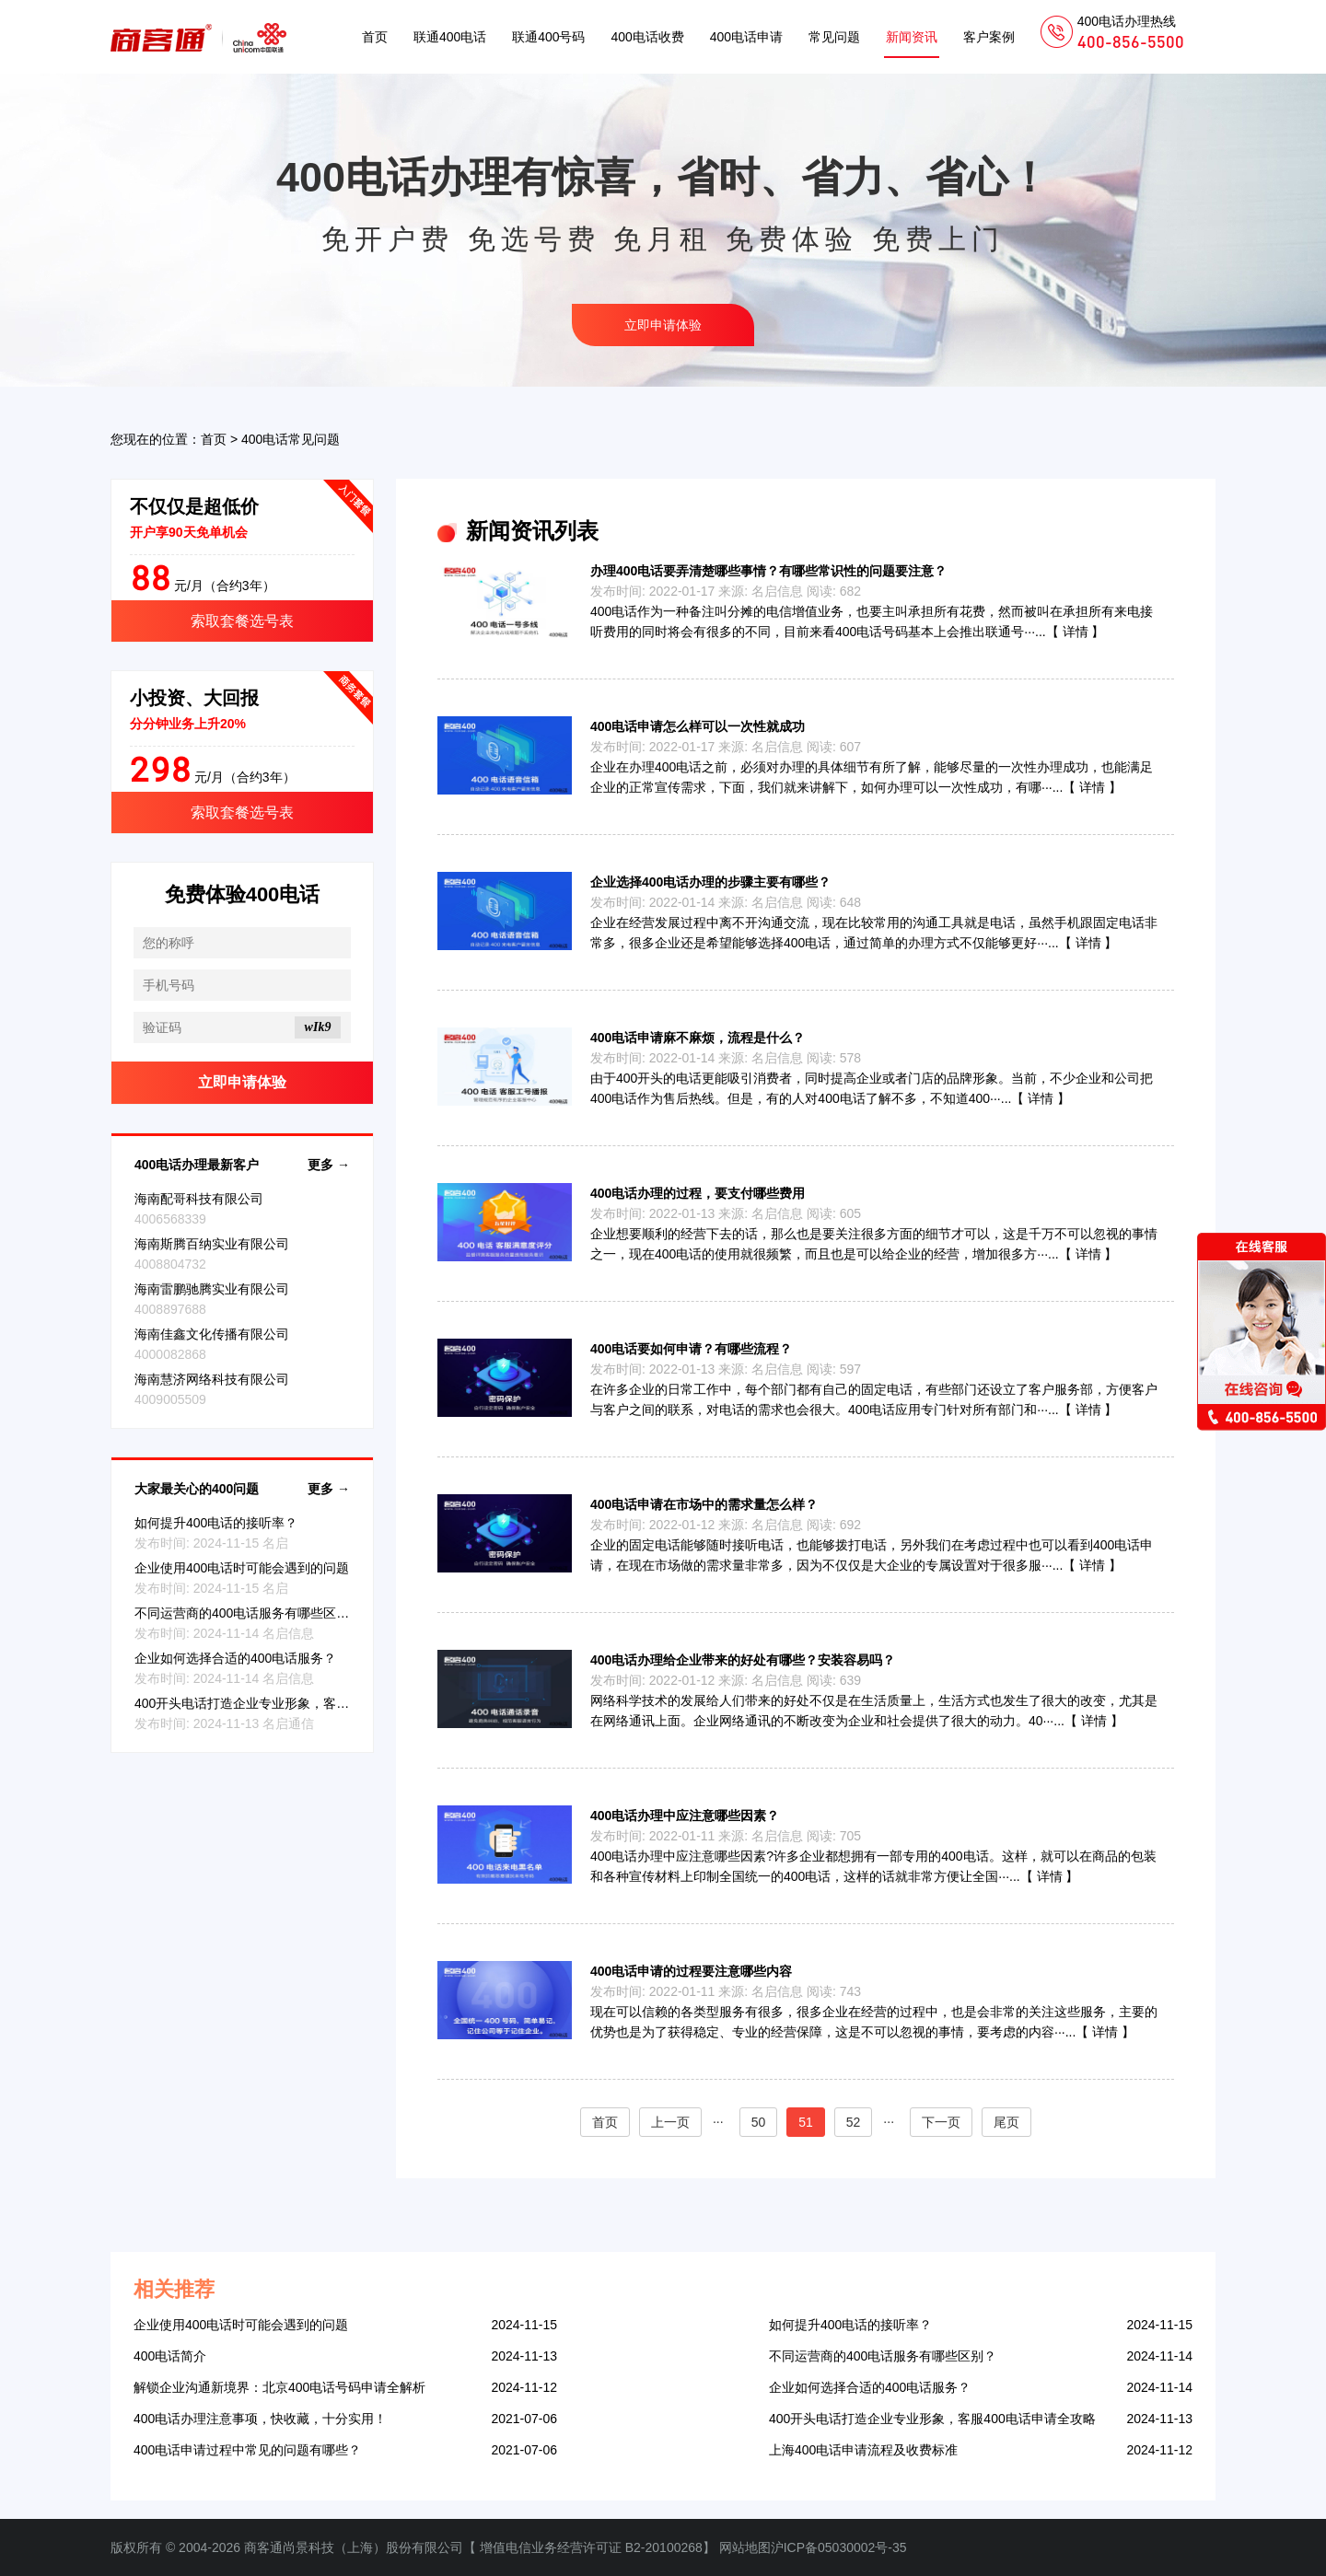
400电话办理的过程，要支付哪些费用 (697, 1193)
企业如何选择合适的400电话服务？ (235, 1658)
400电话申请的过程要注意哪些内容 (691, 1971)
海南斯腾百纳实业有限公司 (211, 1243)
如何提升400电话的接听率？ (215, 1522)
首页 (375, 36)
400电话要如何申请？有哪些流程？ (691, 1348)
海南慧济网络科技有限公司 (211, 1379)
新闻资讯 (911, 36)
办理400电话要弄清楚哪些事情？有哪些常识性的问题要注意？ (768, 570)
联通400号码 (548, 36)
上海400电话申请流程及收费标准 (863, 2450)
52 (853, 2122)
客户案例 (989, 36)
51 (805, 2122)
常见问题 (834, 36)
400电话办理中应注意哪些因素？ (684, 1815)
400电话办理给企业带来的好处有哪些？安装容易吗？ (742, 1660)
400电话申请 (746, 36)
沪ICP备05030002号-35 (839, 2547)
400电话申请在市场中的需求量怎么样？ (704, 1504)
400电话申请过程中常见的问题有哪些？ (247, 2450)
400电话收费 (647, 36)
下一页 (941, 2122)
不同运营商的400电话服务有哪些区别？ (248, 1613)
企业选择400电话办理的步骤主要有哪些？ (710, 882)
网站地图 (745, 2547)
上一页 (670, 2122)
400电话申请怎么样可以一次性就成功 (697, 726)
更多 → (329, 1164)
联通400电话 (449, 36)
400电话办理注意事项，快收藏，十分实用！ (260, 2418)
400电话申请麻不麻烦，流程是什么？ (697, 1037)
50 (758, 2122)
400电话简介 (170, 2356)
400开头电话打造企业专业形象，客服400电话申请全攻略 (297, 1703)
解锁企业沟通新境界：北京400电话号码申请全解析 (279, 2387)
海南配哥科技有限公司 (198, 1198)
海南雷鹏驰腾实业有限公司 (211, 1289)
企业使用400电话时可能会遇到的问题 (241, 1568)
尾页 (1006, 2122)
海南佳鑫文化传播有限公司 (211, 1334)
